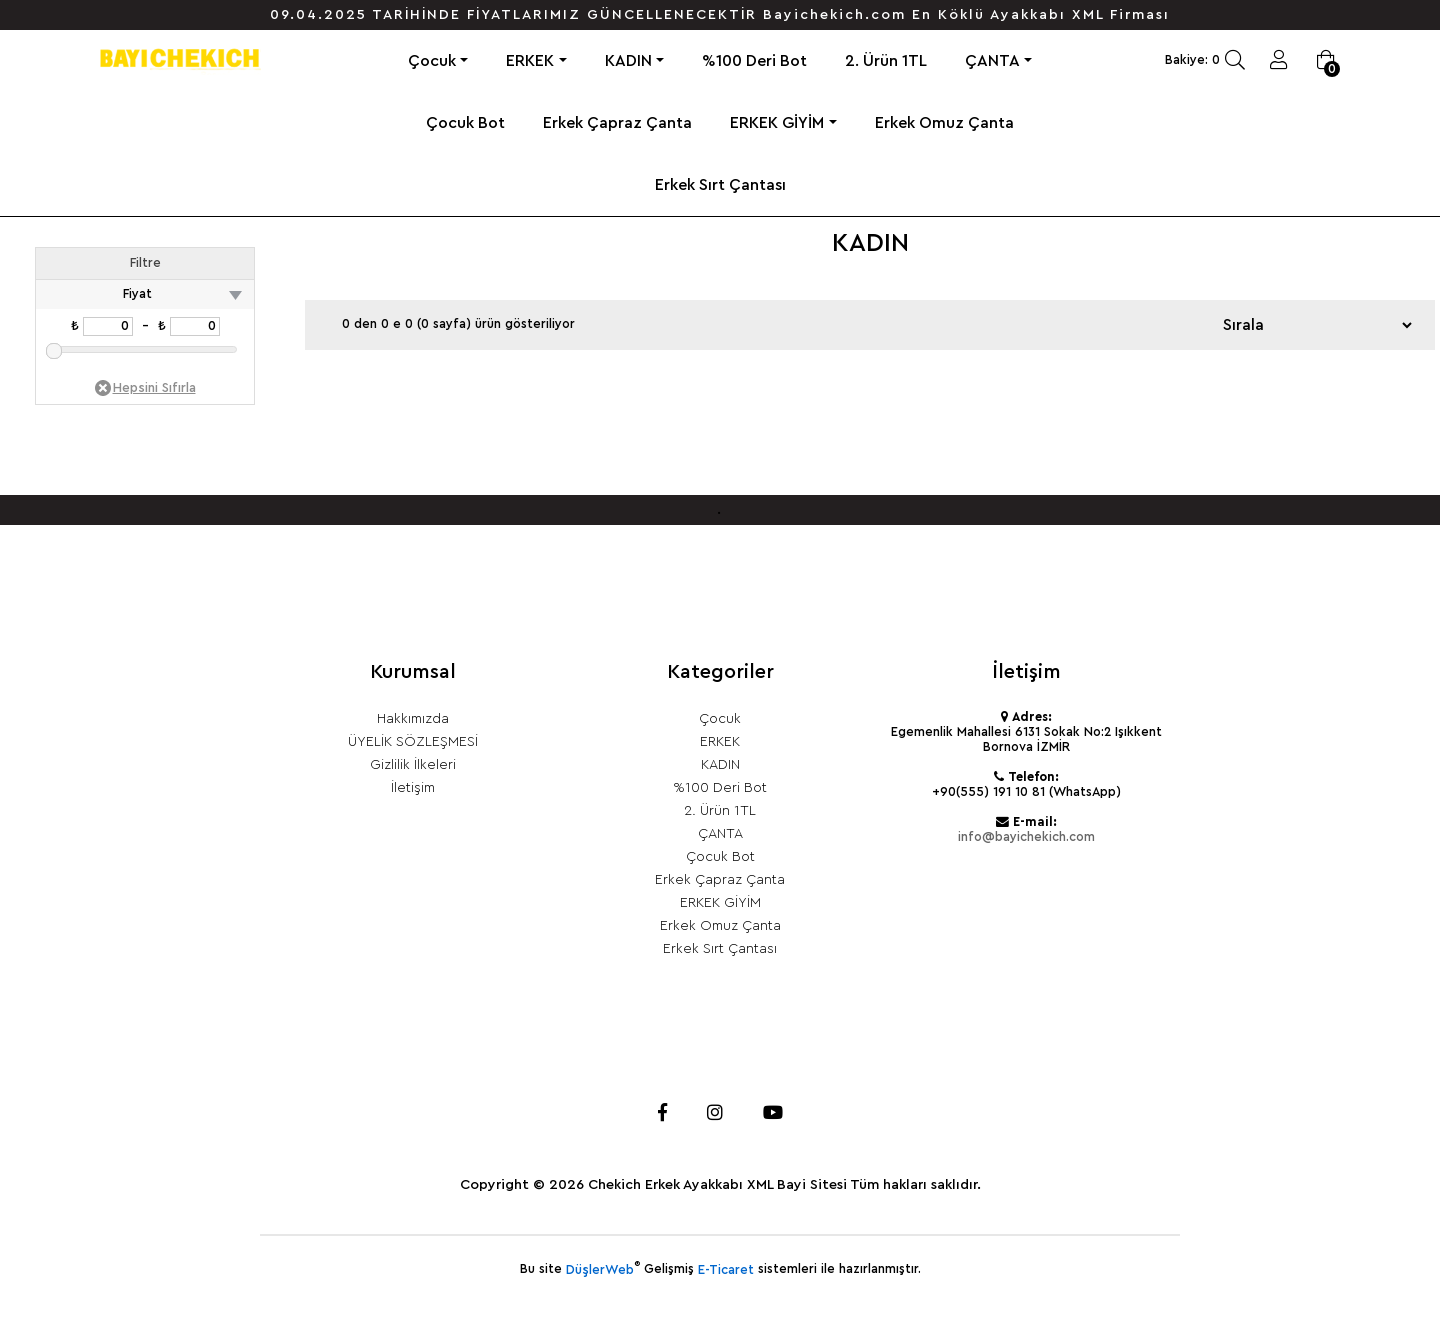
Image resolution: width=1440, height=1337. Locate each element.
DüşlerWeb (600, 1269)
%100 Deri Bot (754, 61)
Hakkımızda (413, 719)
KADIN (628, 61)
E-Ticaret (726, 1269)
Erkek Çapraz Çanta (617, 123)
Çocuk (432, 61)
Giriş (1279, 60)
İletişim (413, 788)
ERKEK (530, 61)
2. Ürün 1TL (886, 61)
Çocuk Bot (465, 123)
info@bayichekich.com (1026, 837)
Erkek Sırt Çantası (720, 185)
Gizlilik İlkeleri (413, 765)
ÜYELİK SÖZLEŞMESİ (413, 742)
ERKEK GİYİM (777, 123)
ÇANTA (992, 61)
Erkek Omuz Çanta (944, 123)
